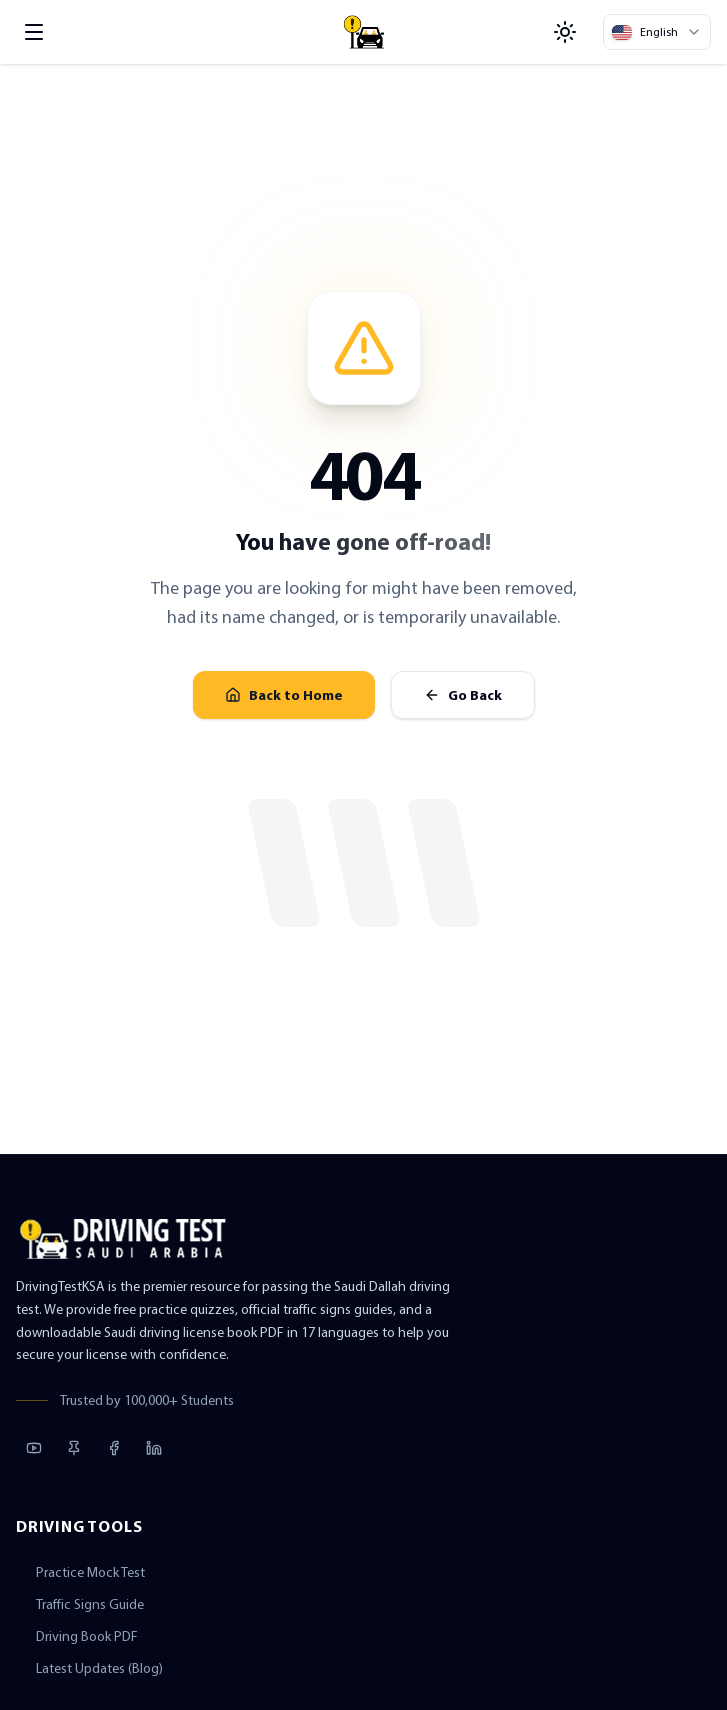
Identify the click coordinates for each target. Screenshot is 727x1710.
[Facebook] (114, 1448)
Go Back (463, 695)
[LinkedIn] (154, 1448)
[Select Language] (657, 32)
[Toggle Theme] (565, 32)
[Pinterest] (74, 1448)
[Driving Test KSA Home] (364, 32)
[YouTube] (34, 1448)
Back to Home (284, 695)
